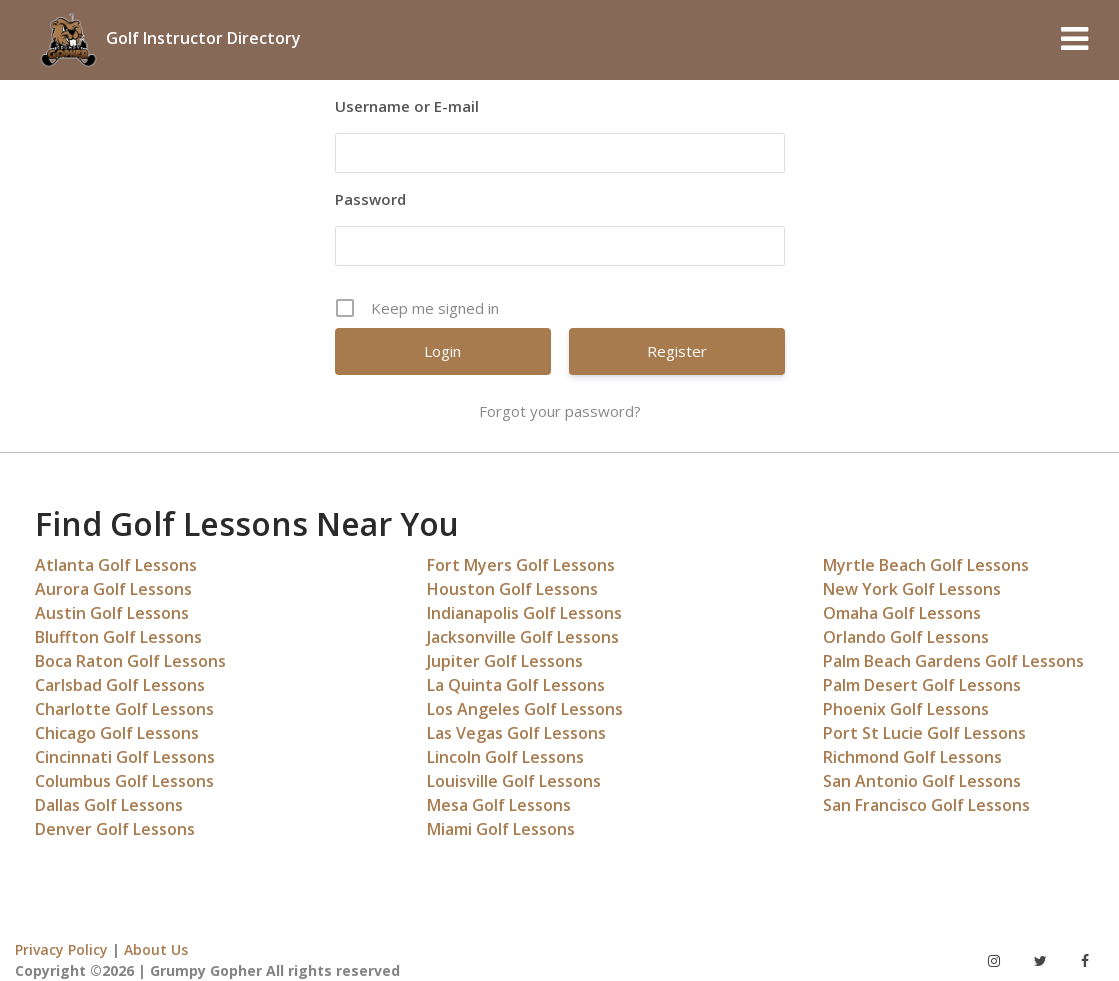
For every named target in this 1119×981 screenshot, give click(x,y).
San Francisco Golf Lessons (926, 805)
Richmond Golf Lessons (912, 757)
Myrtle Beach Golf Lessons (926, 565)
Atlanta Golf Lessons (116, 565)
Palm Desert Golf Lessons (922, 685)
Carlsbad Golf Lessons (120, 685)
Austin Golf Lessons (112, 613)
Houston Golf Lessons (512, 589)
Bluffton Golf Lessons (118, 637)
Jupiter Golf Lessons (505, 661)
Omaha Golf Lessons (902, 613)
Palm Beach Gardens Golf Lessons (953, 661)
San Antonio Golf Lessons (922, 781)
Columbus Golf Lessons (124, 781)
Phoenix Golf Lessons (906, 709)
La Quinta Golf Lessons (516, 685)
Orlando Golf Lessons (906, 637)
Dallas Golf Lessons (109, 805)
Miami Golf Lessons (501, 829)
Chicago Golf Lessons (117, 733)
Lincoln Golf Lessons (505, 757)
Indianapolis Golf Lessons (524, 613)
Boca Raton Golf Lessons (130, 661)
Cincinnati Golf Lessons (125, 757)
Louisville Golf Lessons (514, 781)
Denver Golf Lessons (115, 829)
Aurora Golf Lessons (113, 589)
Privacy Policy (61, 949)
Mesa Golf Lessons (499, 805)
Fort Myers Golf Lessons (521, 565)
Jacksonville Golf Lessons (523, 637)
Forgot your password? (560, 411)
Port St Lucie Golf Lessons (924, 733)
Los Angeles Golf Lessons (525, 709)
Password (370, 199)
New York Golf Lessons (912, 589)
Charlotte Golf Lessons (124, 709)
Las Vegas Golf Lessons (516, 733)
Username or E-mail (407, 106)
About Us (156, 949)
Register (677, 351)
